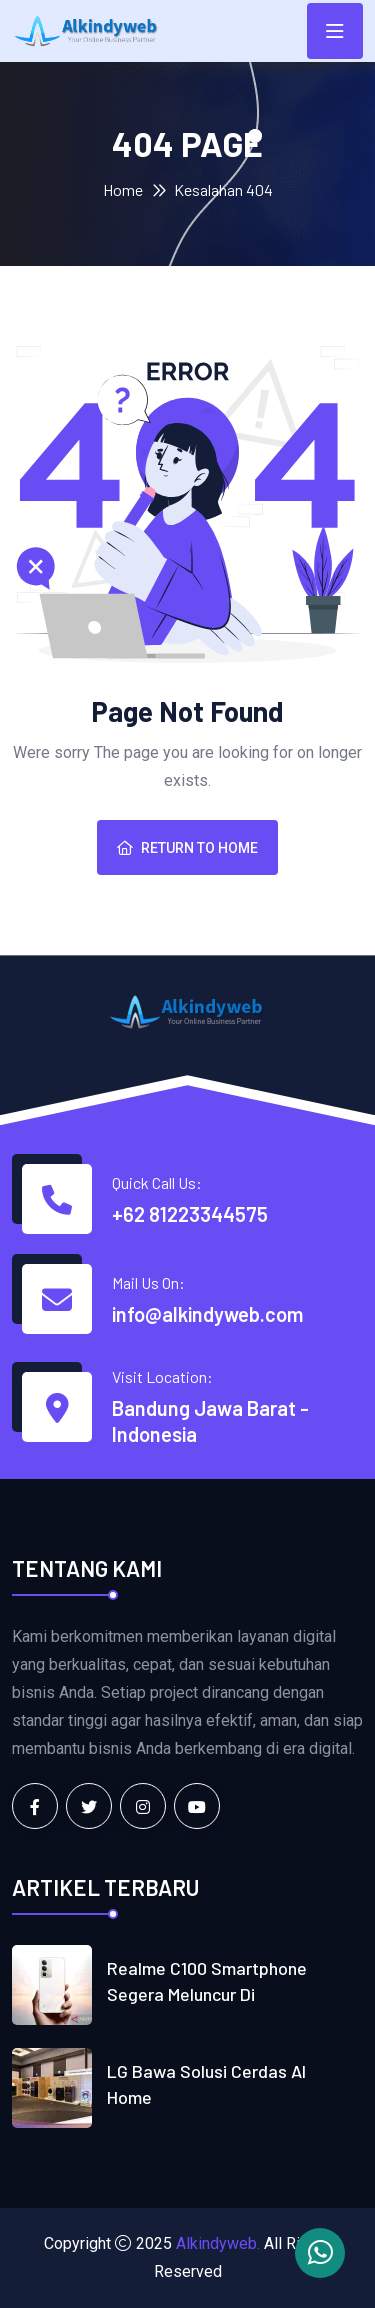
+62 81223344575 (190, 1214)
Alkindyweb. (218, 2243)
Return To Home (187, 848)
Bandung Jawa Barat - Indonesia (210, 1421)
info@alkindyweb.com (207, 1314)
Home (123, 189)
